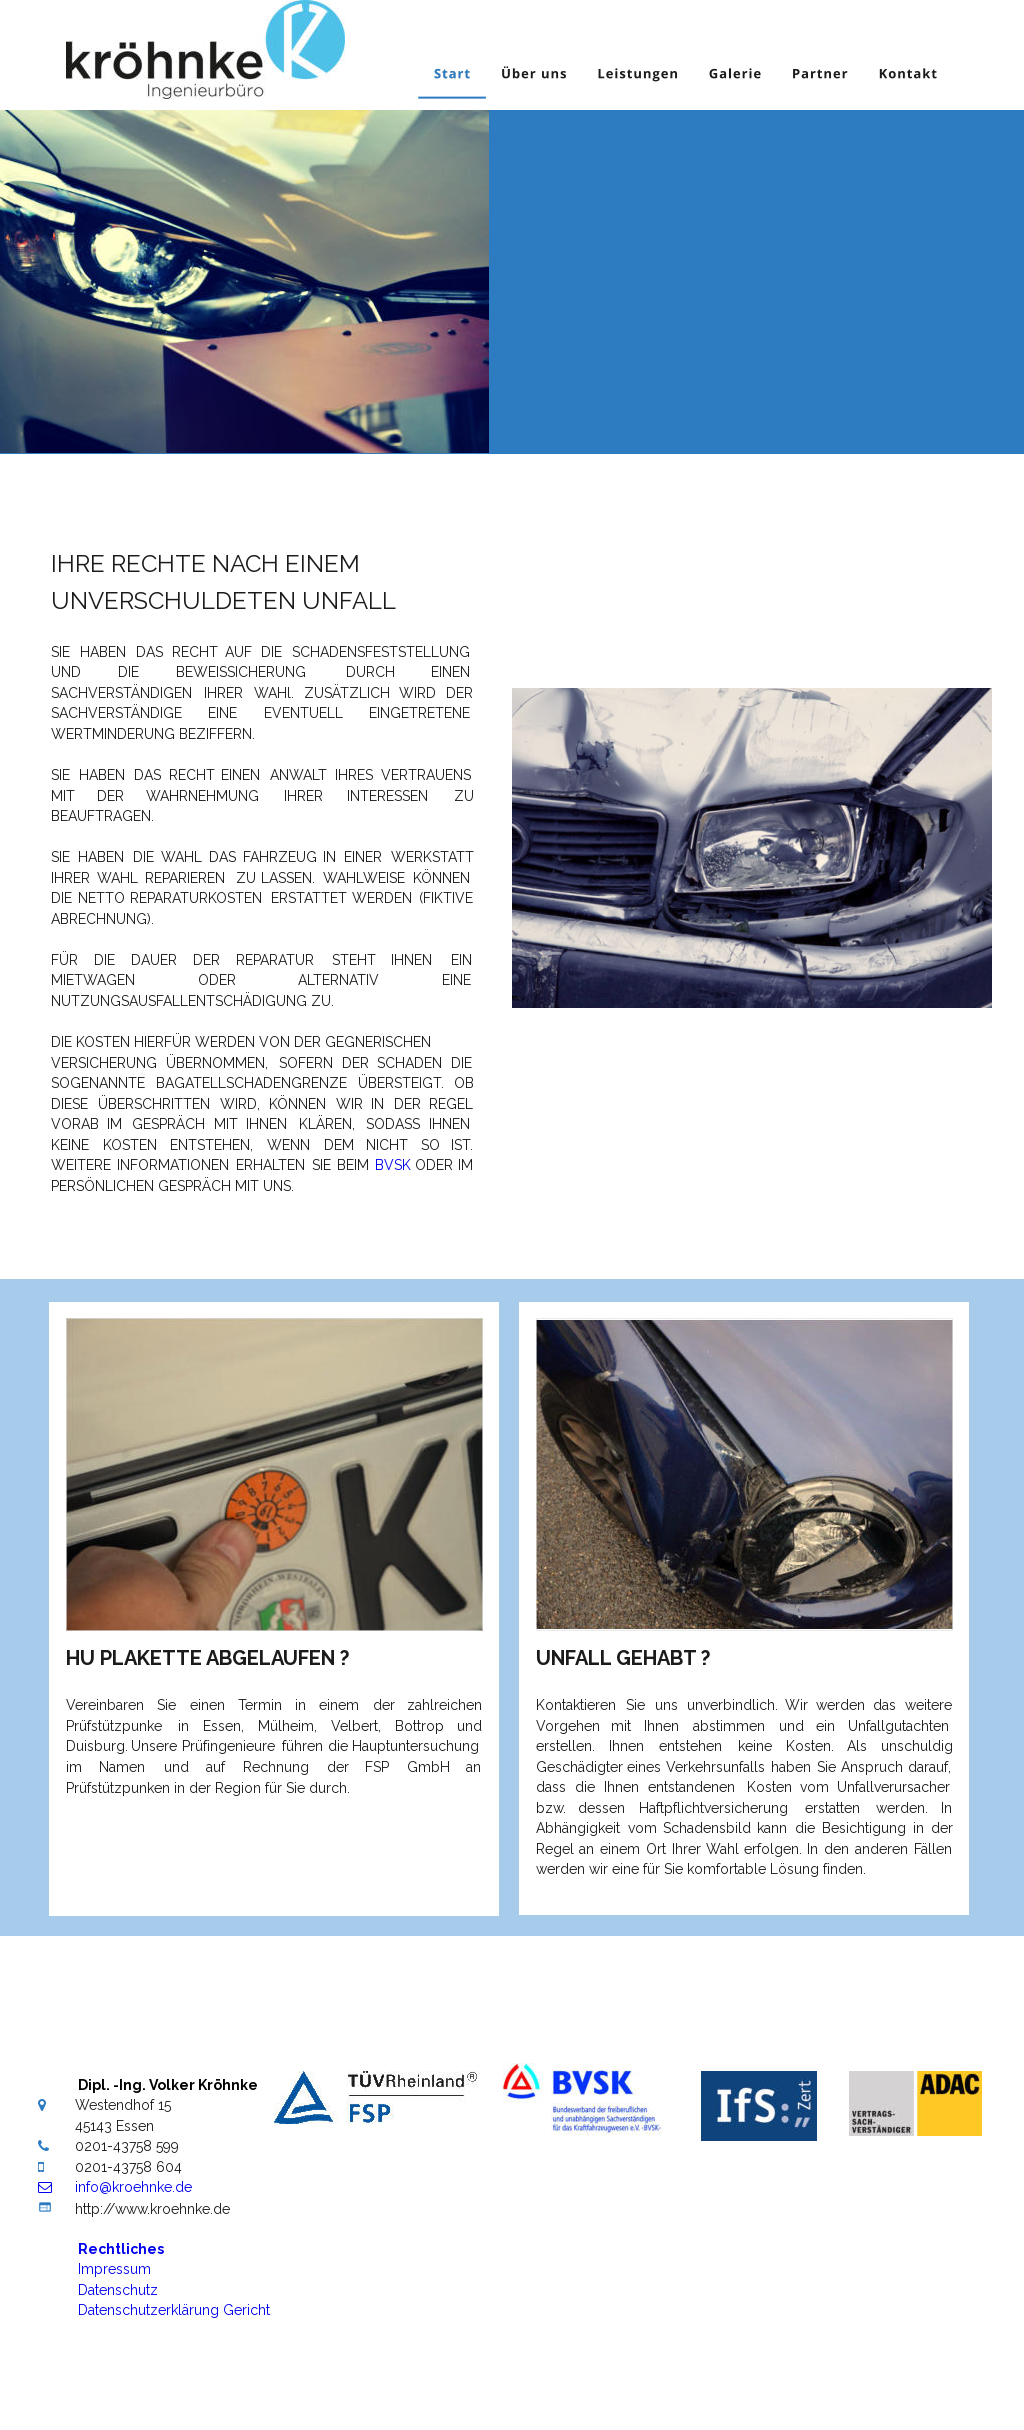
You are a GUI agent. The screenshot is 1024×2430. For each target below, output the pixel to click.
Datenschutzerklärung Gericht (174, 2310)
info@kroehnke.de (133, 2187)
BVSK (393, 1165)
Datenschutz (120, 2290)
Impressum (116, 2269)
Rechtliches (121, 2249)
